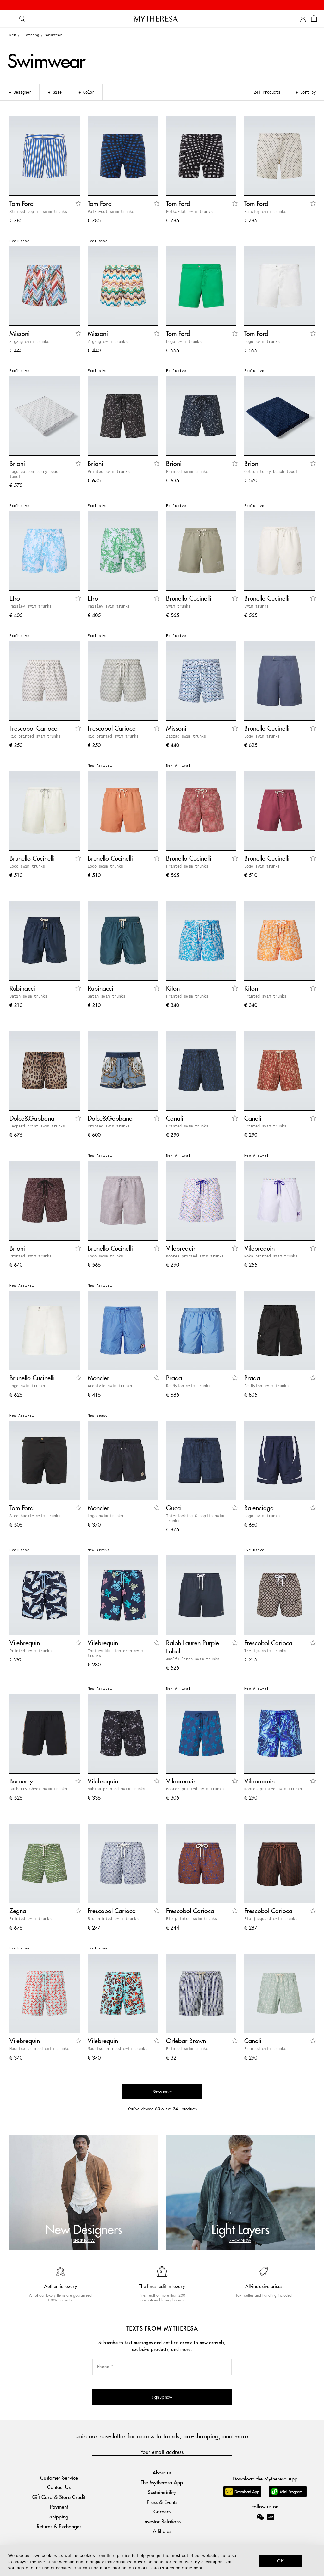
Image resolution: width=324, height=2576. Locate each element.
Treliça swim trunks (265, 1650)
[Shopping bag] (314, 18)
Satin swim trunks (28, 995)
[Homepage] (162, 19)
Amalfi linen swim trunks (192, 1658)
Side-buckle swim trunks (34, 1515)
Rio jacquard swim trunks (270, 1918)
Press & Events (162, 2501)
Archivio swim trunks (110, 1385)
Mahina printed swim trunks (116, 1788)
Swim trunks (178, 605)
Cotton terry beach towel (270, 471)
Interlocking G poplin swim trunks (195, 1518)
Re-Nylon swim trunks (188, 1385)
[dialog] (162, 2560)
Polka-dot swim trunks (111, 211)
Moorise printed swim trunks (39, 2048)
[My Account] (302, 18)
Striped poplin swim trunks (38, 211)
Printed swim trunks (109, 471)
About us (162, 2472)
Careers (162, 2511)
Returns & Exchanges (59, 2526)
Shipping (58, 2516)
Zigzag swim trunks (29, 341)
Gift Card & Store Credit (58, 2496)
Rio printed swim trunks (34, 735)
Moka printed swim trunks (270, 1255)
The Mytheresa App (162, 2482)
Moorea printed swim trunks (195, 1255)
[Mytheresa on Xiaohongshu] (270, 2521)
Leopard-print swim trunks (37, 1125)
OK (280, 2560)
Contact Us (59, 2487)
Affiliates (162, 2531)
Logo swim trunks (184, 341)
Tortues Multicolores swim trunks (115, 1653)
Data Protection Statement (175, 2568)
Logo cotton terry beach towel (34, 474)
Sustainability (162, 2492)
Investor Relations (162, 2521)
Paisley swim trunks (265, 211)
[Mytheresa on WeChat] (260, 2516)
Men (12, 35)
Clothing (30, 35)
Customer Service (59, 2477)
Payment (59, 2506)
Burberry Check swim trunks (38, 1788)
